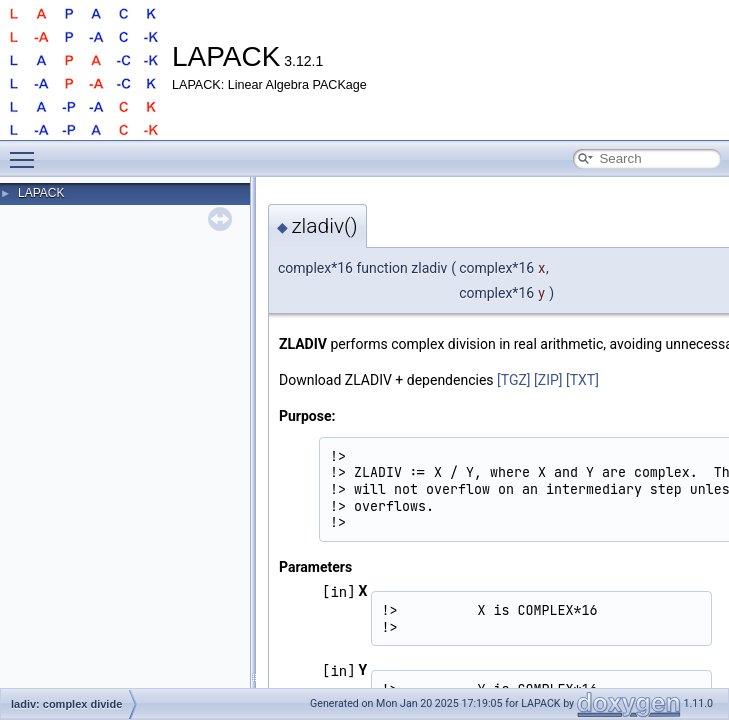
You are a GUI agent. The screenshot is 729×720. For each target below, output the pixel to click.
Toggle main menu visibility (27, 151)
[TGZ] (514, 380)
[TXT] (582, 380)
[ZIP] (548, 380)
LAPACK (41, 193)
